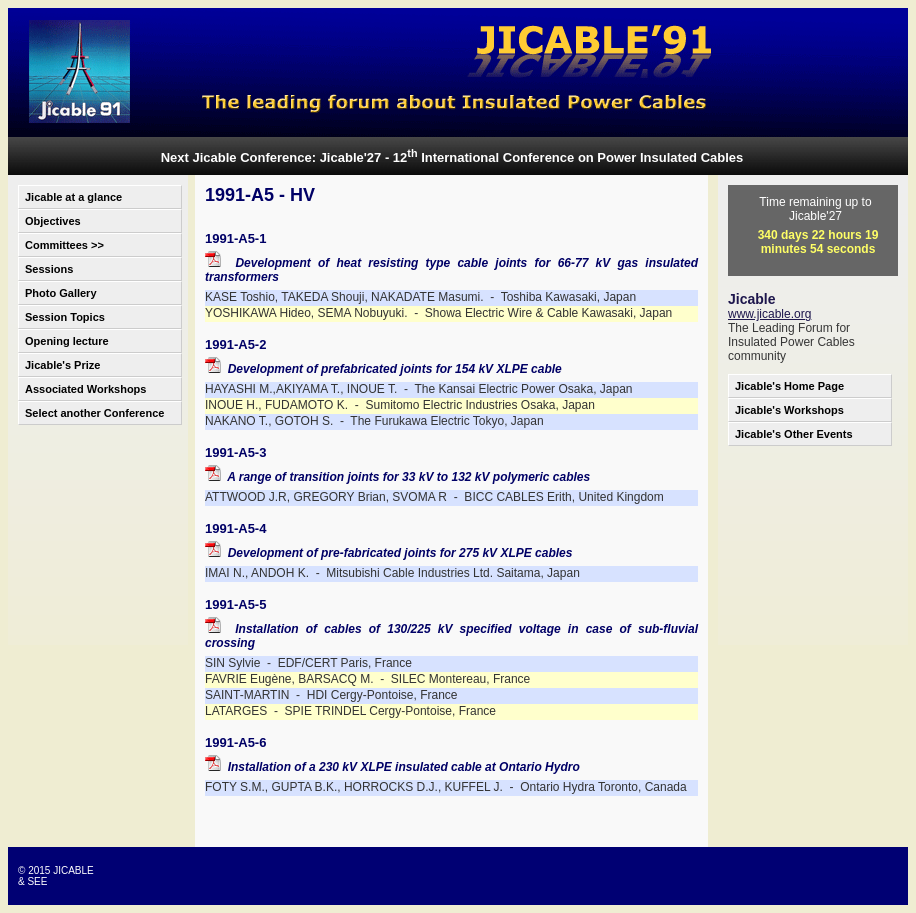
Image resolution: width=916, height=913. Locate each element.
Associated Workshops (85, 389)
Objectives (53, 221)
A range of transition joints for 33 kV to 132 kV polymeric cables (397, 477)
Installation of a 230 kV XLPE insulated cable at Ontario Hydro (392, 767)
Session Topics (65, 317)
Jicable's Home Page (789, 386)
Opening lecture (67, 341)
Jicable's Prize (62, 365)
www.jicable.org (769, 314)
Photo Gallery (61, 293)
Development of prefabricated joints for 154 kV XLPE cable (383, 369)
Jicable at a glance (73, 197)
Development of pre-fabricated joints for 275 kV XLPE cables (388, 553)
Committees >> (64, 245)
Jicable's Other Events (794, 434)
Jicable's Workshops (789, 410)
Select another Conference (94, 413)
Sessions (49, 269)
